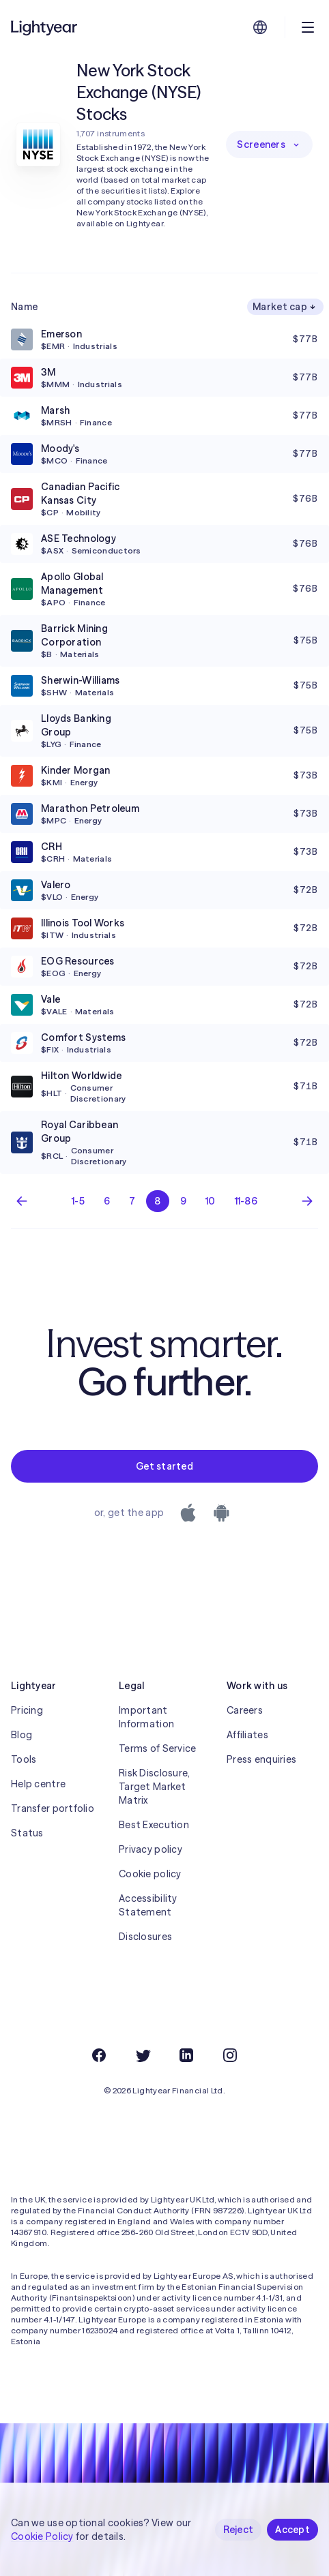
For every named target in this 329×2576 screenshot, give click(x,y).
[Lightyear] (45, 27)
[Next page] (307, 1201)
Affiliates (247, 1735)
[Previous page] (22, 1201)
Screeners (269, 144)
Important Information (146, 1717)
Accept (292, 2530)
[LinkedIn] (186, 2055)
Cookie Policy (42, 2536)
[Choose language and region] (260, 27)
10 (210, 1201)
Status (27, 1833)
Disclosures (145, 1936)
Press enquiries (261, 1759)
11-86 (246, 1201)
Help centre (38, 1784)
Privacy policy (150, 1849)
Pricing (27, 1710)
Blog (21, 1735)
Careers (245, 1710)
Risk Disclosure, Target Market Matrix (154, 1786)
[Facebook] (99, 2055)
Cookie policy (150, 1874)
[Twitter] (142, 2055)
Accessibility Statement (148, 1905)
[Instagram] (230, 2055)
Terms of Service (157, 1748)
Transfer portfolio (52, 1808)
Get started (164, 1466)
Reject (238, 2530)
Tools (23, 1759)
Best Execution (154, 1825)
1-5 (78, 1201)
